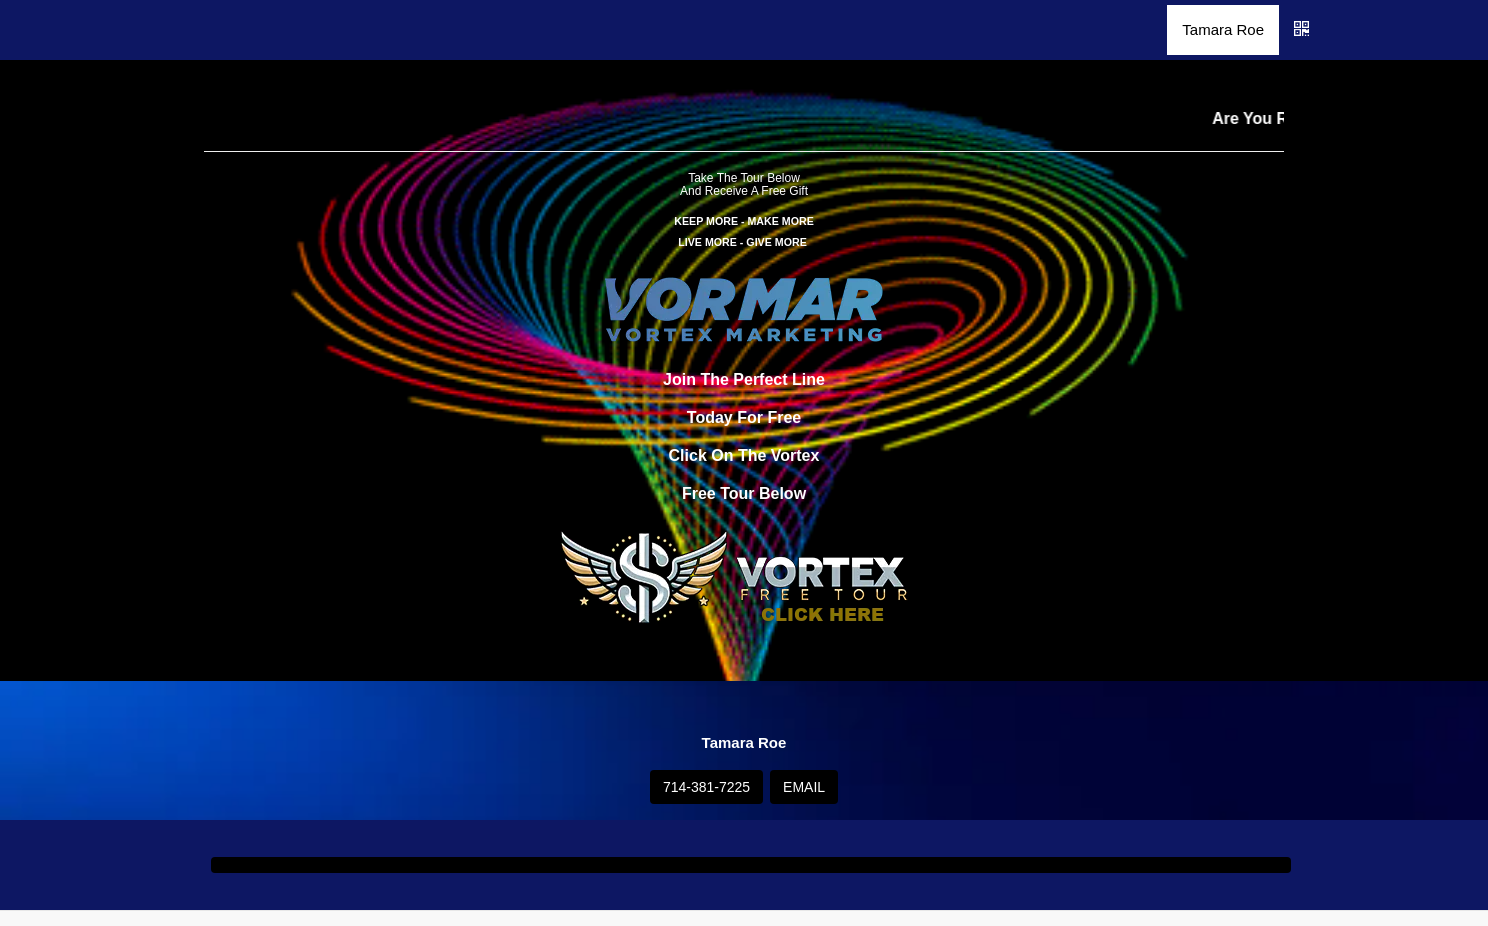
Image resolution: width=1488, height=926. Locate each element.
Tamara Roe (1223, 29)
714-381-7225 (706, 787)
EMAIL (804, 787)
